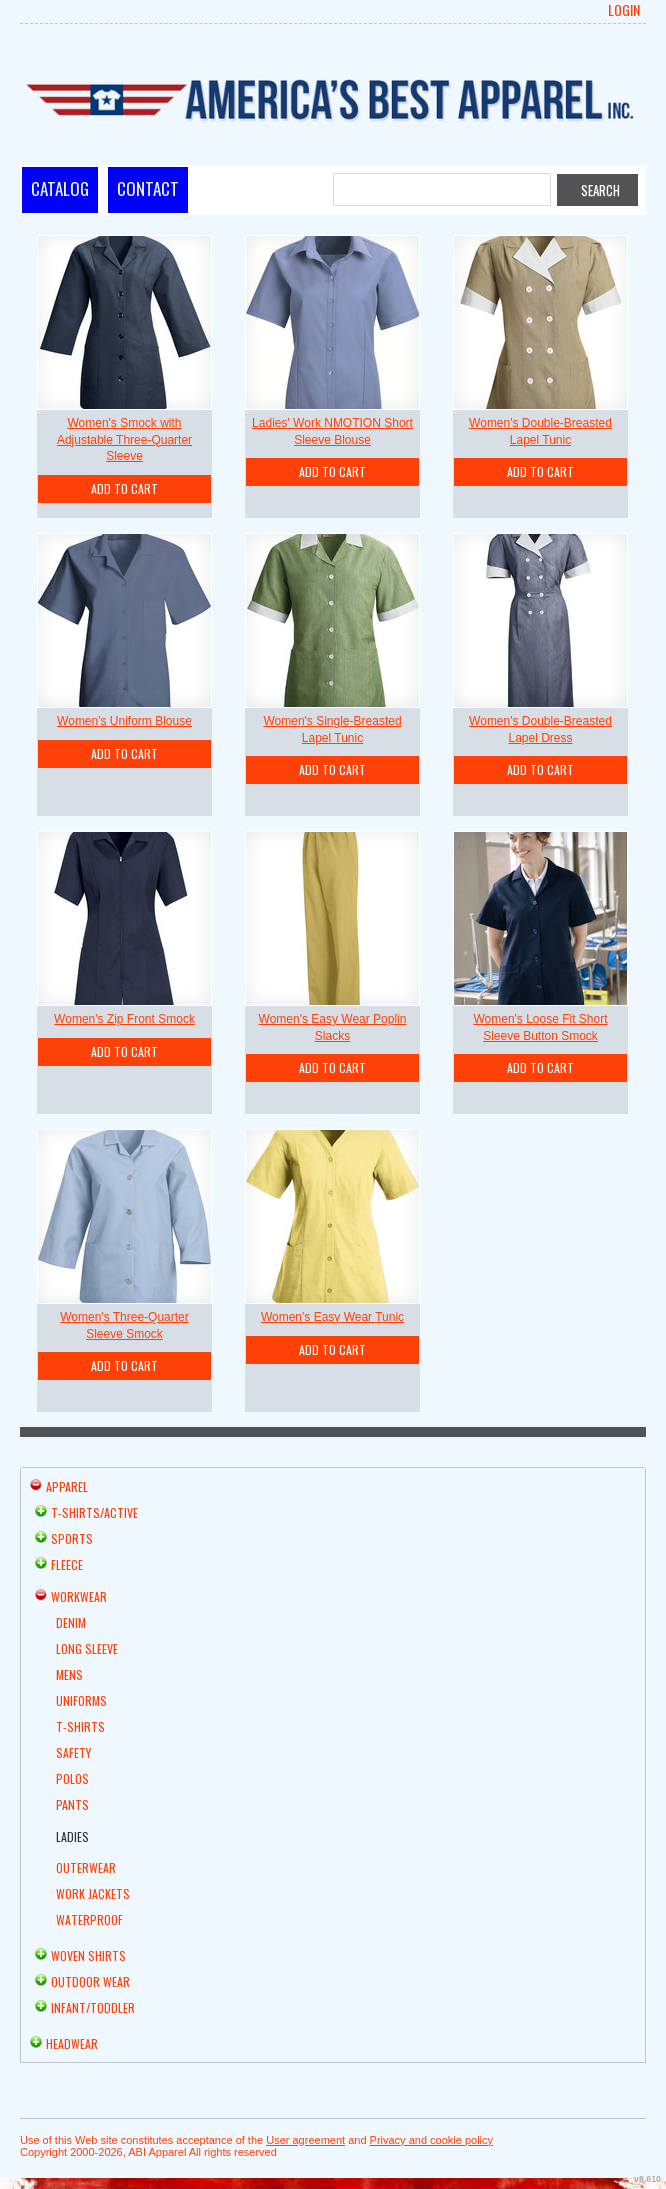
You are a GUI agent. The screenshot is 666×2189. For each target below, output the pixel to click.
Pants (72, 1804)
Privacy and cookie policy (432, 2140)
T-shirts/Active (94, 1512)
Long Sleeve (87, 1648)
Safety (73, 1752)
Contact (148, 188)
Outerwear (86, 1867)
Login (624, 10)
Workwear (79, 1596)
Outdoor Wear (90, 1981)
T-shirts (80, 1726)
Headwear (72, 2043)
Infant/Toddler (93, 2007)
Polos (72, 1778)
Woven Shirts (88, 1955)
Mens (69, 1674)
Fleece (67, 1564)
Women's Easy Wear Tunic (332, 1317)
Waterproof (89, 1919)
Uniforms (81, 1700)
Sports (72, 1538)
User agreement (305, 2140)
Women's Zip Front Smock (124, 1019)
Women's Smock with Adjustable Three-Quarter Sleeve (124, 440)
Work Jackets (93, 1893)
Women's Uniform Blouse (124, 721)
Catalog (60, 188)
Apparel (67, 1486)
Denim (71, 1622)
